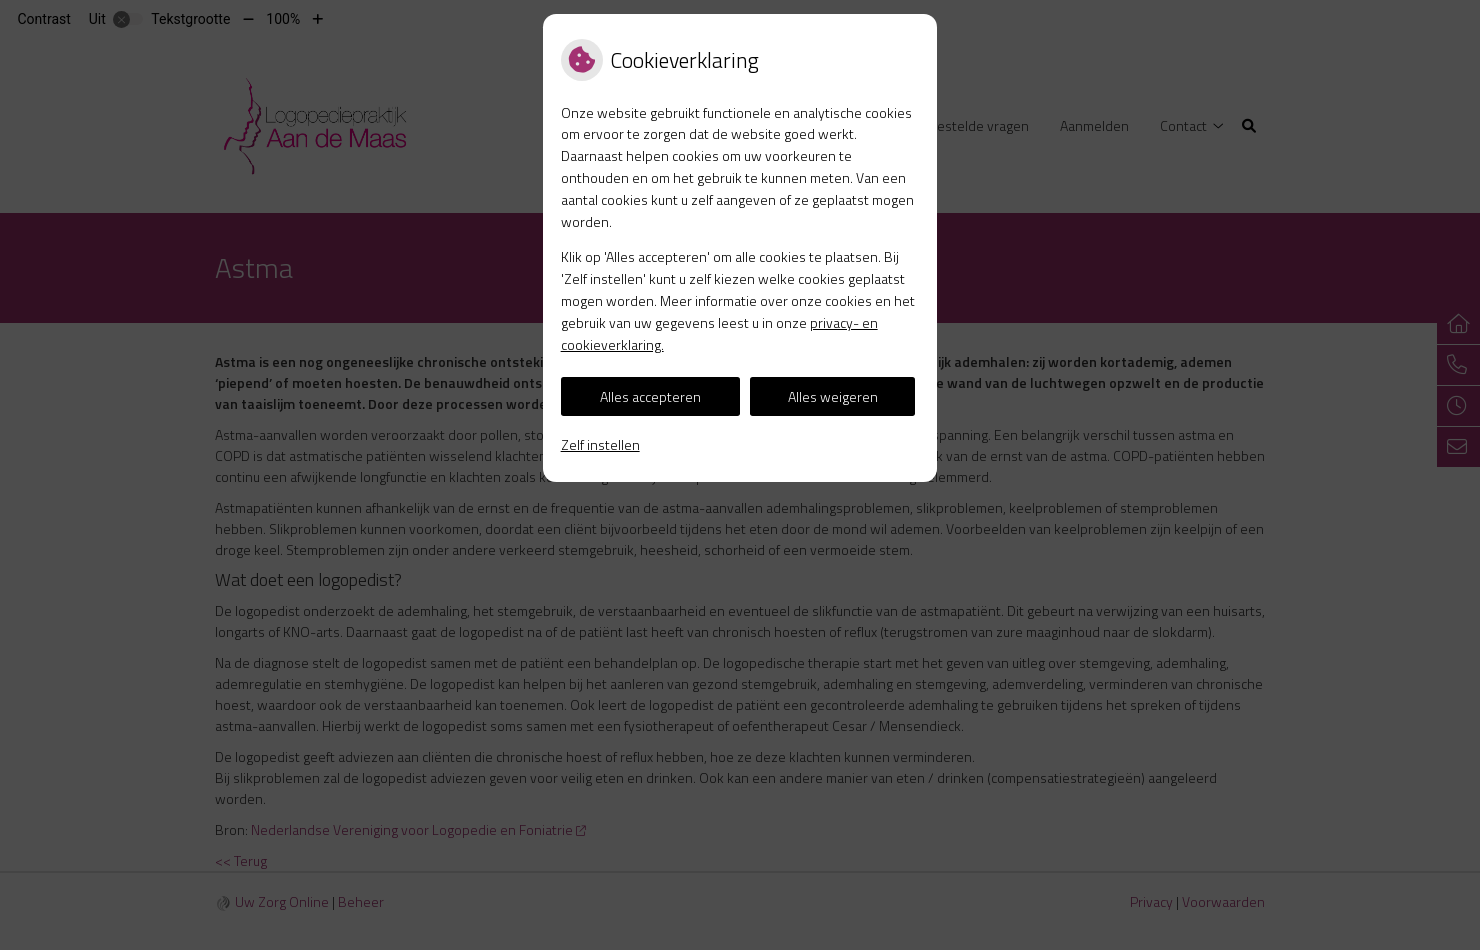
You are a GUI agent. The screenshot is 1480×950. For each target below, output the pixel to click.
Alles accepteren (650, 396)
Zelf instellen (600, 444)
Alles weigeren (833, 396)
